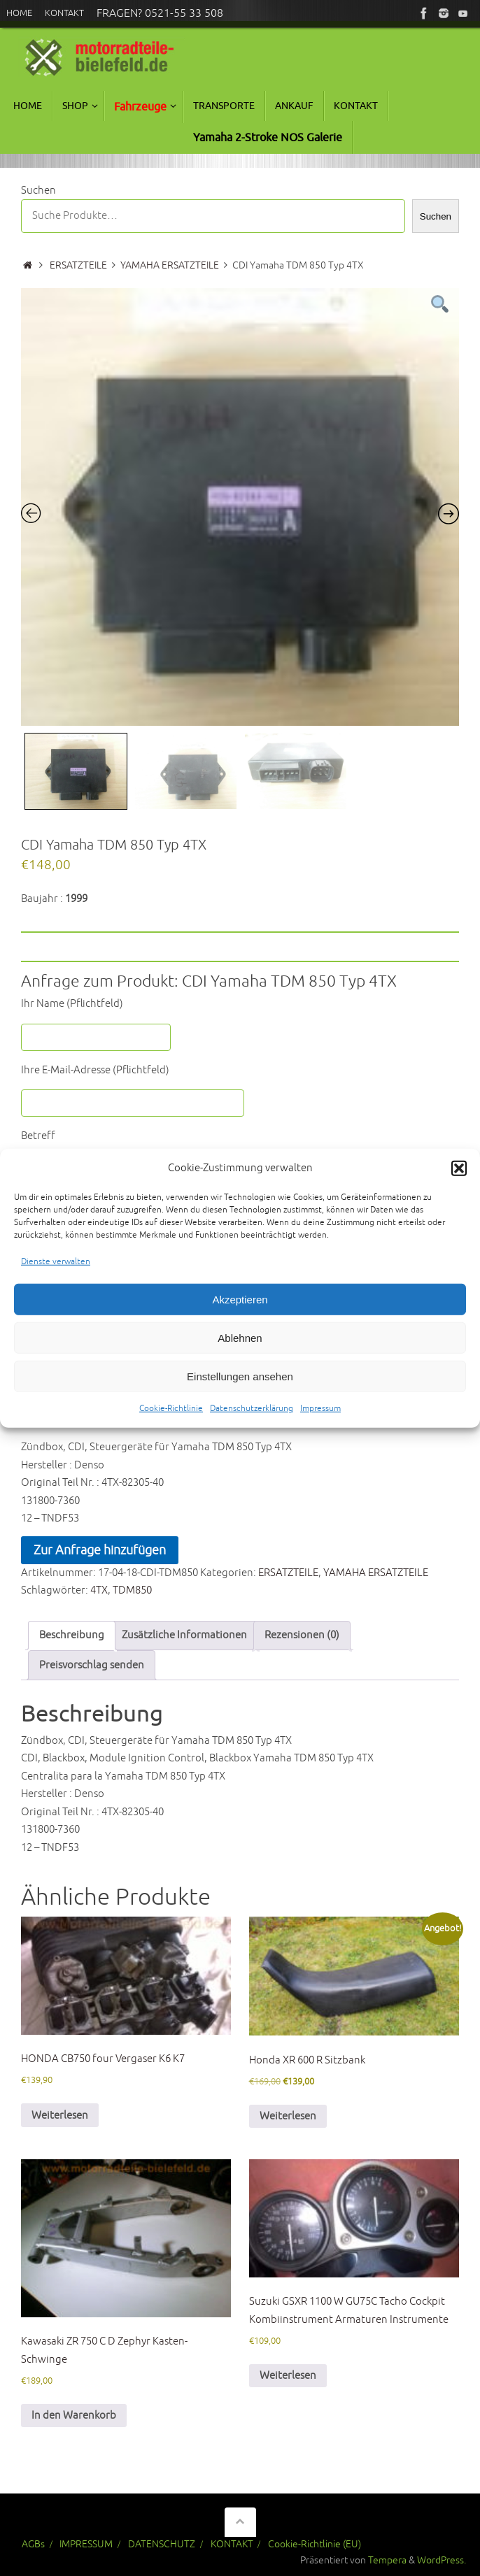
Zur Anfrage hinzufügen (100, 1550)
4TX (99, 1590)
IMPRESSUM (86, 2544)
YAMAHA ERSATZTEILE (169, 265)
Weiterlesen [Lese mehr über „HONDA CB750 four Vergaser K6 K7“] (59, 2115)
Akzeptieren (239, 1302)
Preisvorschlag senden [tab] (91, 1665)
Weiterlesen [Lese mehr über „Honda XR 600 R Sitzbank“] (288, 2116)
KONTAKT (232, 2544)
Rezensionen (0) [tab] (301, 1635)
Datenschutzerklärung (251, 1412)
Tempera (387, 2560)
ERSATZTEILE (78, 265)
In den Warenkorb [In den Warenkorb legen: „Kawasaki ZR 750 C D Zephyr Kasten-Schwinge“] (73, 2415)
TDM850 (132, 1590)
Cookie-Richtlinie (171, 1412)
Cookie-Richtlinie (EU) (314, 2544)
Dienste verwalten (55, 1264)
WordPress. (441, 2560)
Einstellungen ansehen (240, 1379)
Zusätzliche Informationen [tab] (184, 1635)
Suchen (38, 190)
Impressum (320, 1412)
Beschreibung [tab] (71, 1635)
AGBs (33, 2544)
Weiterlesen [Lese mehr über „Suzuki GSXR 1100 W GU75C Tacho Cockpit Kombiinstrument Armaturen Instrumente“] (288, 2375)
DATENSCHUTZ (161, 2544)
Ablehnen (240, 1341)
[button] (459, 1172)
